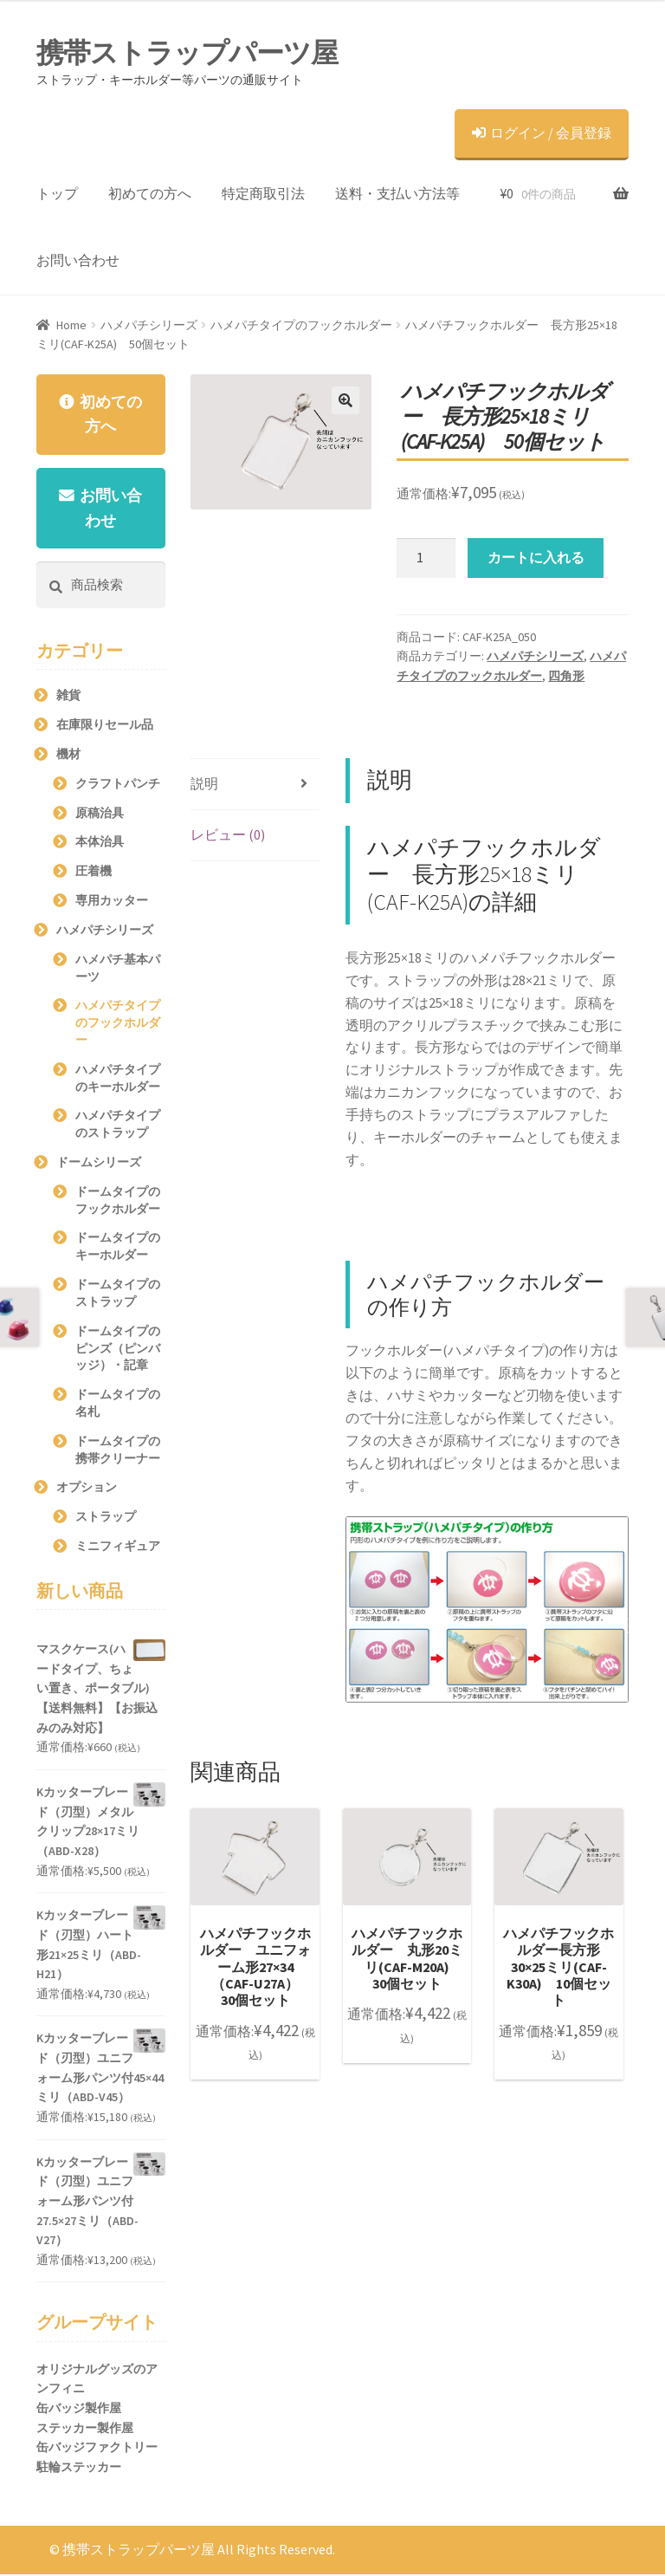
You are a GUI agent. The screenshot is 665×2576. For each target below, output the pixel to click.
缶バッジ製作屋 (78, 2409)
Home (71, 325)
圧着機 (93, 872)
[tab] (255, 784)
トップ (57, 193)
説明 (204, 783)
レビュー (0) (227, 834)
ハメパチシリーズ (148, 325)
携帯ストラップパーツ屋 (187, 53)
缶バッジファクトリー (97, 2448)
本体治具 (99, 843)
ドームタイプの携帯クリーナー (117, 1451)
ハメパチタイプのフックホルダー (301, 325)
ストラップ (105, 1518)
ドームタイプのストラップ (117, 1294)
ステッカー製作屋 (84, 2429)
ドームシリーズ (98, 1163)
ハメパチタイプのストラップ (117, 1125)
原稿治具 (99, 814)
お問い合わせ (77, 260)
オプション (86, 1488)
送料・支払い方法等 (397, 193)
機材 (68, 755)
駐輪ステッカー (78, 2468)
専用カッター (111, 902)
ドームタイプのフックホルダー (117, 1201)
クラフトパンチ (117, 785)
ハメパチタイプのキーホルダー (117, 1079)
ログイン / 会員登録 (541, 132)
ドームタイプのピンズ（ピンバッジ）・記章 (117, 1350)
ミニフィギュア (117, 1547)
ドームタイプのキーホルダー (117, 1247)
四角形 (566, 676)
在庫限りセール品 (104, 726)
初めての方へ (149, 193)
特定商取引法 (263, 193)
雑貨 (68, 696)
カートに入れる (535, 557)
